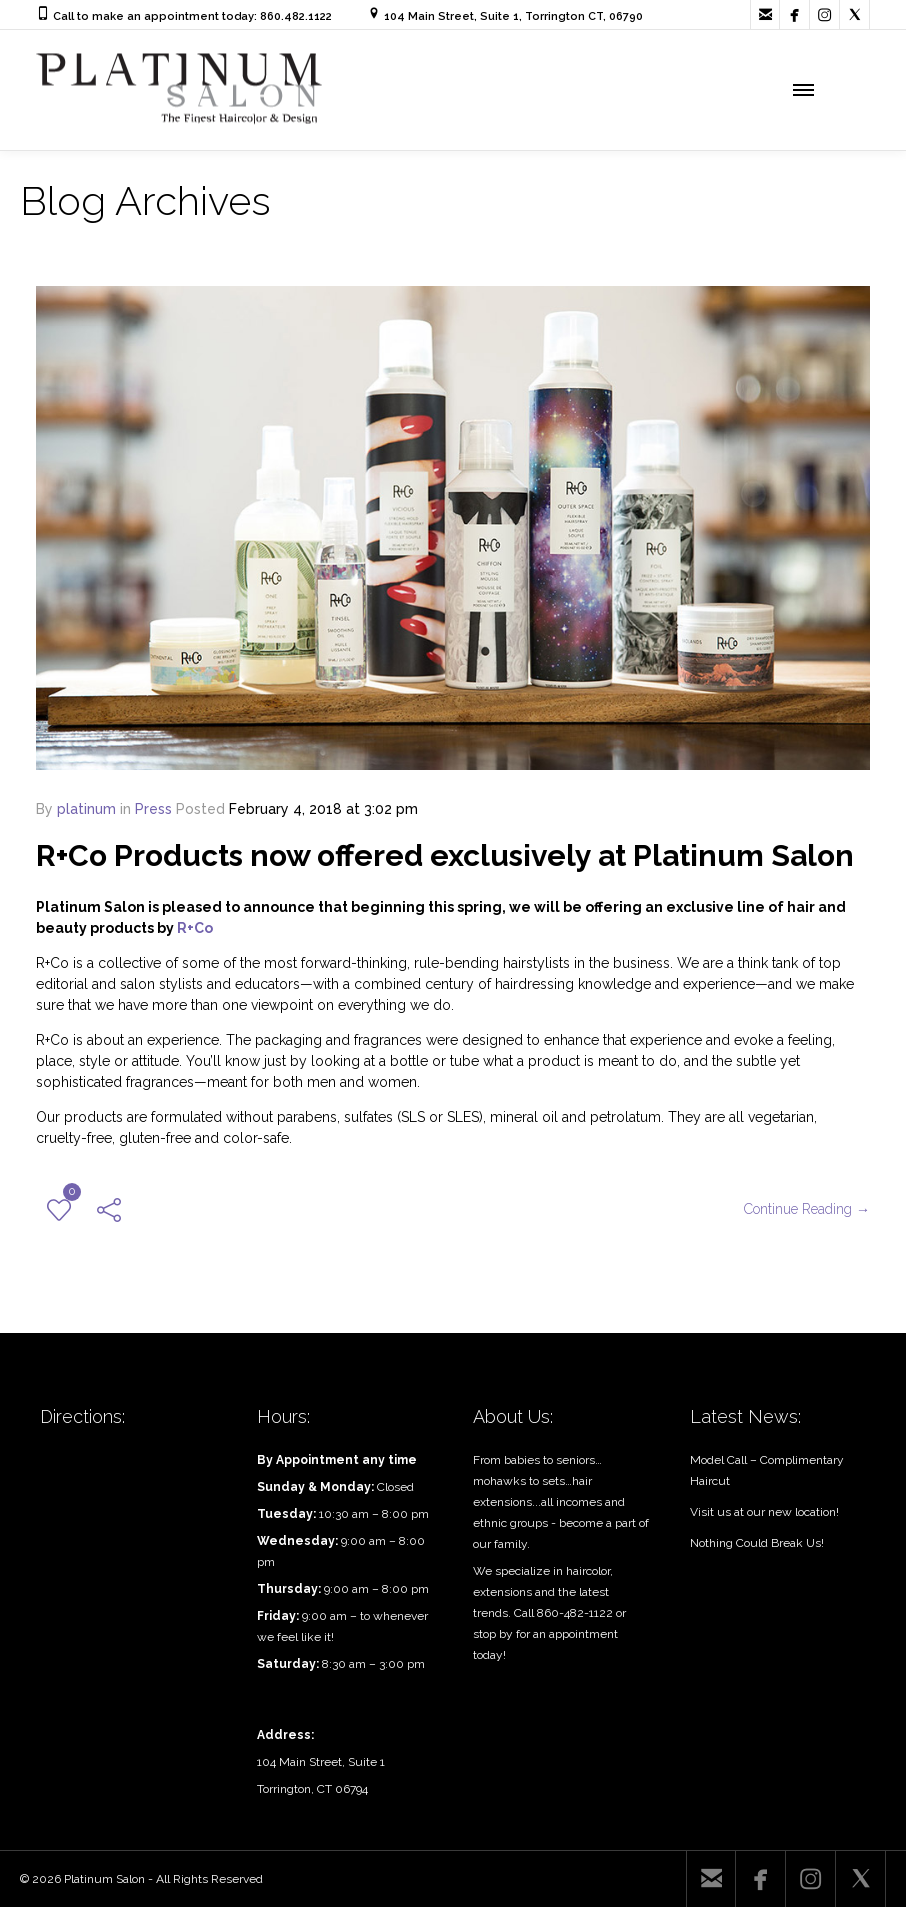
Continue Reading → (807, 1209)
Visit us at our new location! (764, 1512)
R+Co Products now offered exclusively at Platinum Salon (445, 855)
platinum (86, 809)
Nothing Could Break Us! (757, 1543)
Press (153, 809)
